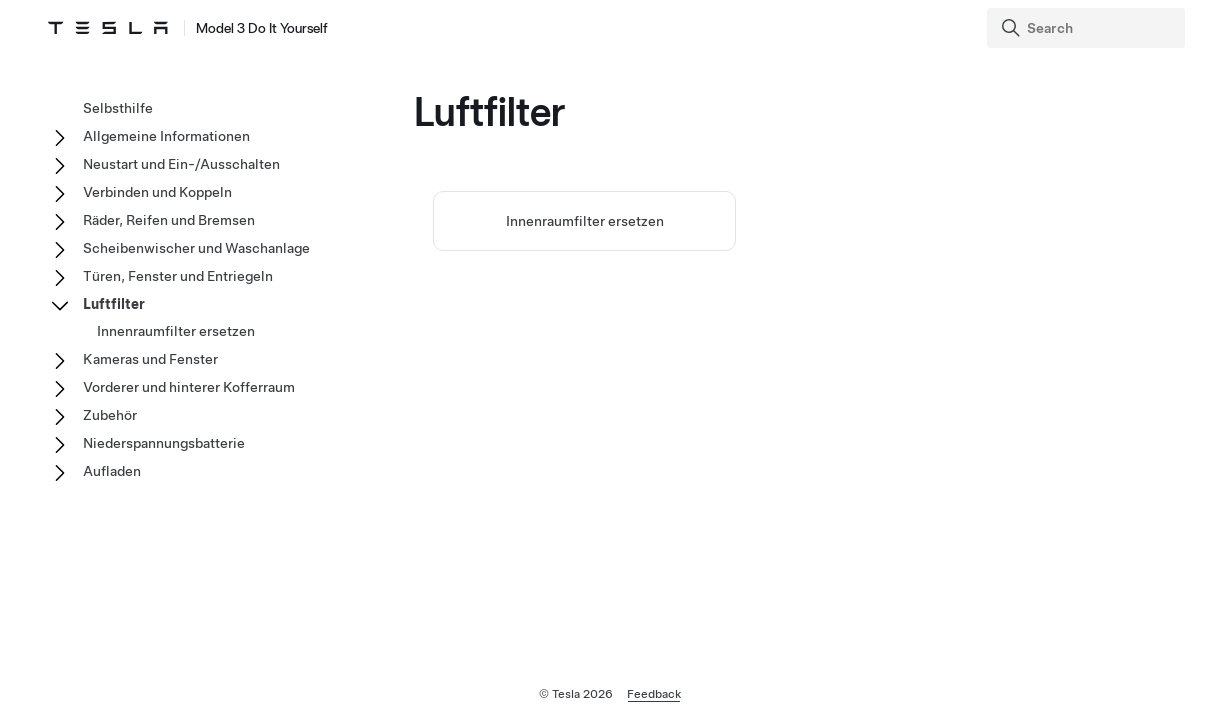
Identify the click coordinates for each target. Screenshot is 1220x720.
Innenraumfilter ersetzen (585, 221)
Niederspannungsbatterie (164, 443)
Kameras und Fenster (150, 359)
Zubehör (110, 415)
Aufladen (112, 471)
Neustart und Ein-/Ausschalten (181, 164)
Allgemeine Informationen (166, 136)
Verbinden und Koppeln (157, 192)
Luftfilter (114, 304)
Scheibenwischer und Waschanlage (196, 248)
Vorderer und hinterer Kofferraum (189, 387)
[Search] (1088, 28)
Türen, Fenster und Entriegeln (178, 276)
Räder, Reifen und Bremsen (169, 220)
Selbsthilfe (118, 108)
